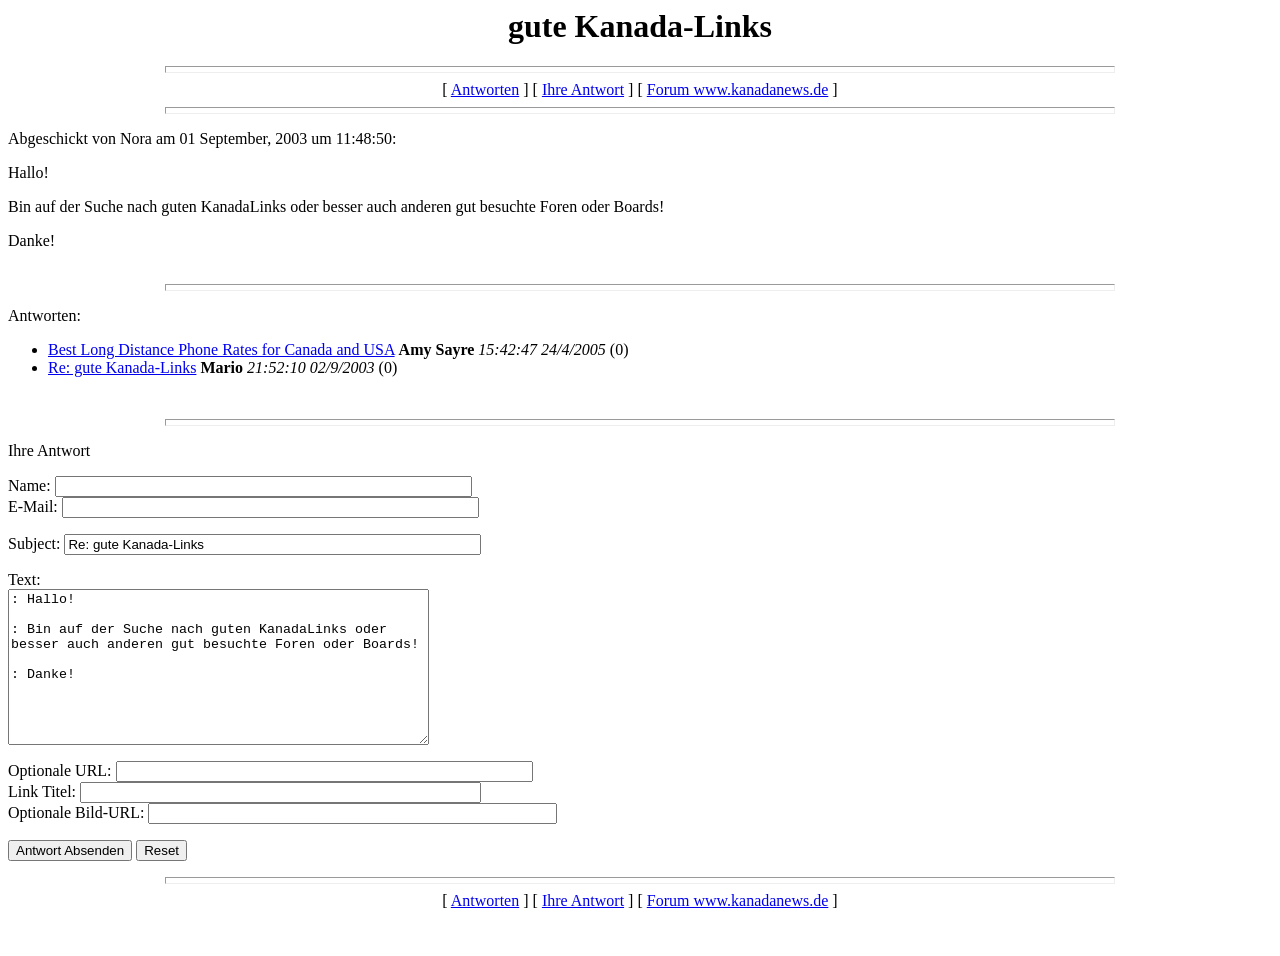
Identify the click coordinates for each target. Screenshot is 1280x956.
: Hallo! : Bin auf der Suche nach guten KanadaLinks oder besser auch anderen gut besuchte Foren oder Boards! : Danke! (243, 682)
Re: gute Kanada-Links (122, 367)
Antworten (485, 89)
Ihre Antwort (583, 89)
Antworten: (44, 315)
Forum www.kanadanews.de (738, 89)
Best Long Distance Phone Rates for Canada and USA (221, 349)
